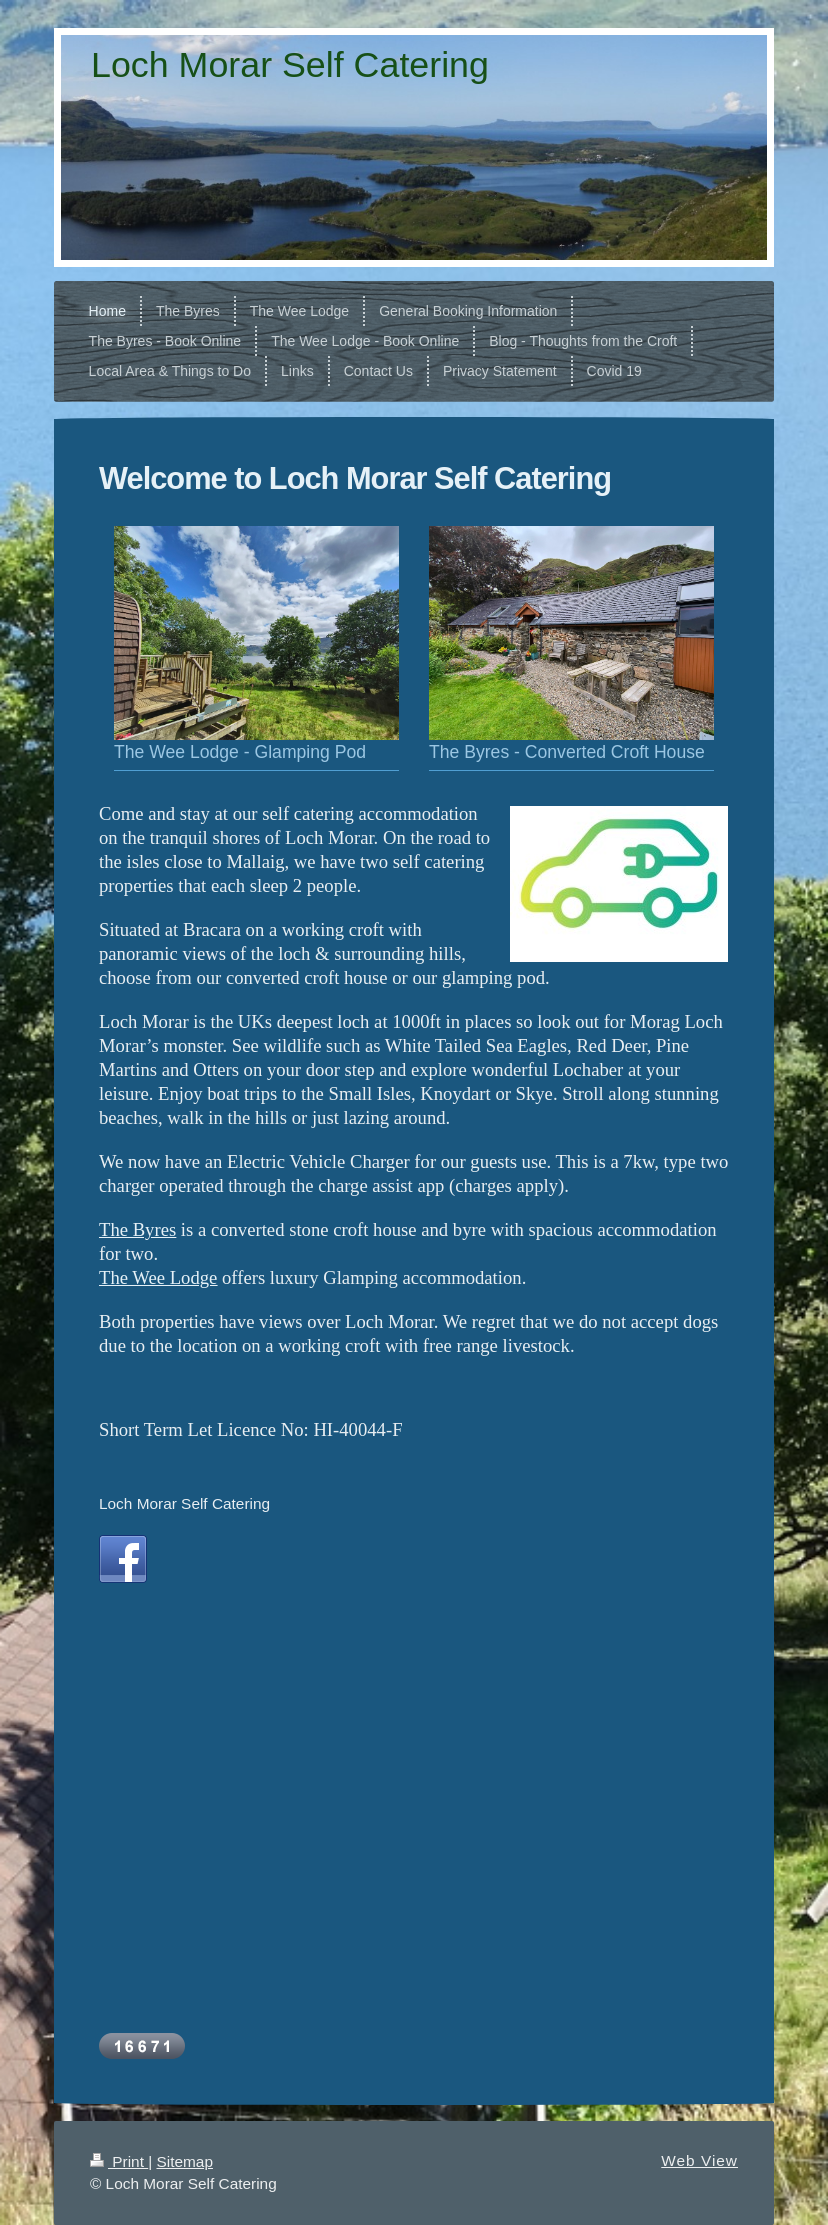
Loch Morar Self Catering (184, 1503)
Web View (699, 2160)
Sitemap (184, 2161)
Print (119, 2161)
